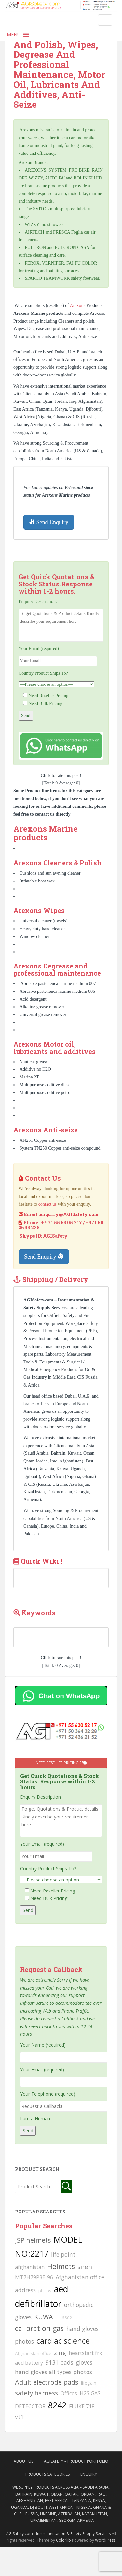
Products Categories (47, 2474)
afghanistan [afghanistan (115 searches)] (30, 2267)
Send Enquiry (48, 522)
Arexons (78, 305)
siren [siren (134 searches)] (84, 2266)
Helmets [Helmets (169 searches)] (61, 2266)
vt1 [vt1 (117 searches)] (19, 2417)
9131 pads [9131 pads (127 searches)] (59, 2362)
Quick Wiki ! (41, 1561)
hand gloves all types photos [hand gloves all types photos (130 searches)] (53, 2372)
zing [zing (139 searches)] (60, 2352)
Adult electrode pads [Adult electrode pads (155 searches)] (46, 2382)
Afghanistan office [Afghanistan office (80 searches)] (33, 2353)
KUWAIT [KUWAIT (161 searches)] (46, 2316)
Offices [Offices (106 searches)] (69, 2393)
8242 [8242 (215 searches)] (57, 2404)
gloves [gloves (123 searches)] (84, 2362)
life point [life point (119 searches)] (63, 2254)
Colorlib (63, 2540)
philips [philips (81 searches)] (44, 2291)
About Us (23, 2461)
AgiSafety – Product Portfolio (76, 2461)
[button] (13, 34)
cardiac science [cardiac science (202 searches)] (63, 2340)
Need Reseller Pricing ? (61, 1763)
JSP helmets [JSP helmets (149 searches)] (33, 2240)
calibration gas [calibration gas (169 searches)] (39, 2328)
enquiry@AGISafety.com (69, 1214)
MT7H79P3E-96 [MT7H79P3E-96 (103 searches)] (34, 2277)
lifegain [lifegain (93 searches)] (88, 2382)
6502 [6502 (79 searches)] (67, 2318)
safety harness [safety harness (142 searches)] (36, 2393)
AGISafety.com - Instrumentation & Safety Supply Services (58, 2533)
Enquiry (88, 2474)
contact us (47, 1204)
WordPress (105, 2540)
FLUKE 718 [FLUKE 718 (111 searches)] (82, 2406)
